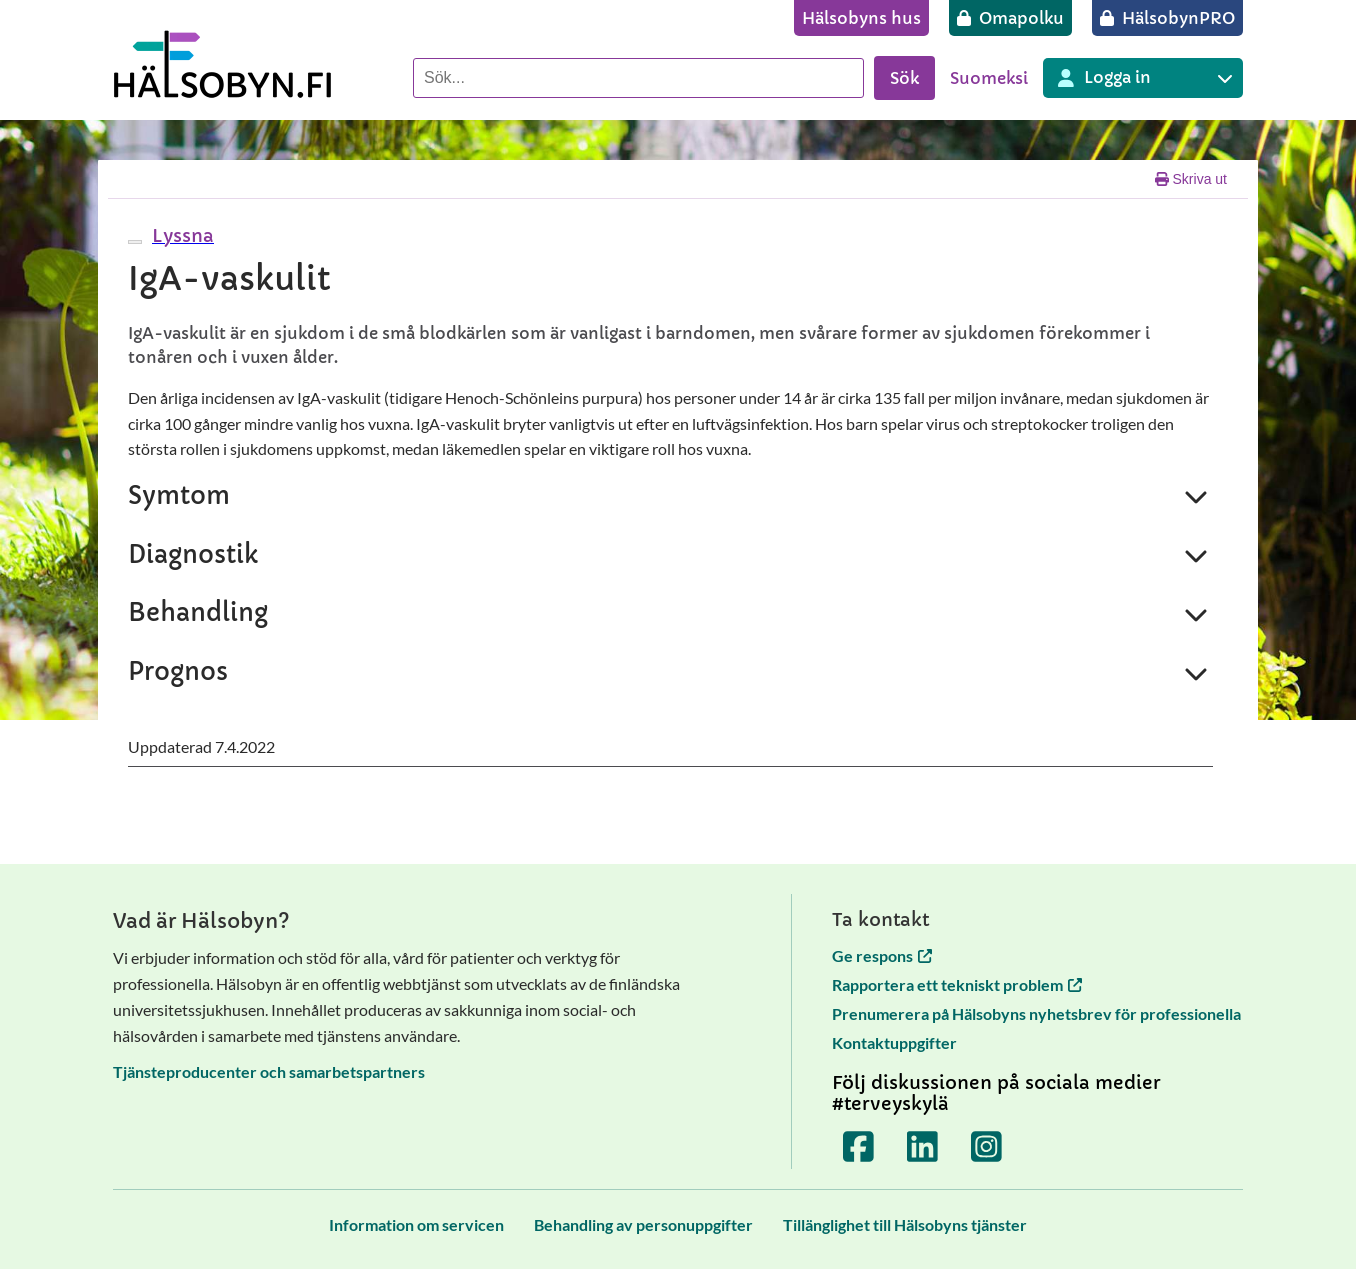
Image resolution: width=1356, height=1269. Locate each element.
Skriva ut (1191, 179)
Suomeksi (989, 78)
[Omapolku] (1010, 18)
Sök (904, 78)
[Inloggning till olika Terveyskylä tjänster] (1143, 78)
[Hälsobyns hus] (861, 18)
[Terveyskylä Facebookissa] (859, 1147)
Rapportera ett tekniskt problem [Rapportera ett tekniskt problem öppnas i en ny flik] (957, 984)
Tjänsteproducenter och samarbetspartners (269, 1071)
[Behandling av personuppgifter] (643, 1224)
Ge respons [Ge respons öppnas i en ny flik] (882, 955)
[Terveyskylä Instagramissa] (987, 1147)
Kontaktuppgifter (894, 1042)
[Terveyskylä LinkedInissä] (923, 1147)
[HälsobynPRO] (1167, 18)
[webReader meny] (135, 242)
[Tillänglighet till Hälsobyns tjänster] (905, 1224)
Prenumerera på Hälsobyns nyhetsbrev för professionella (1036, 1013)
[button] (180, 235)
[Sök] (638, 78)
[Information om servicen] (416, 1224)
